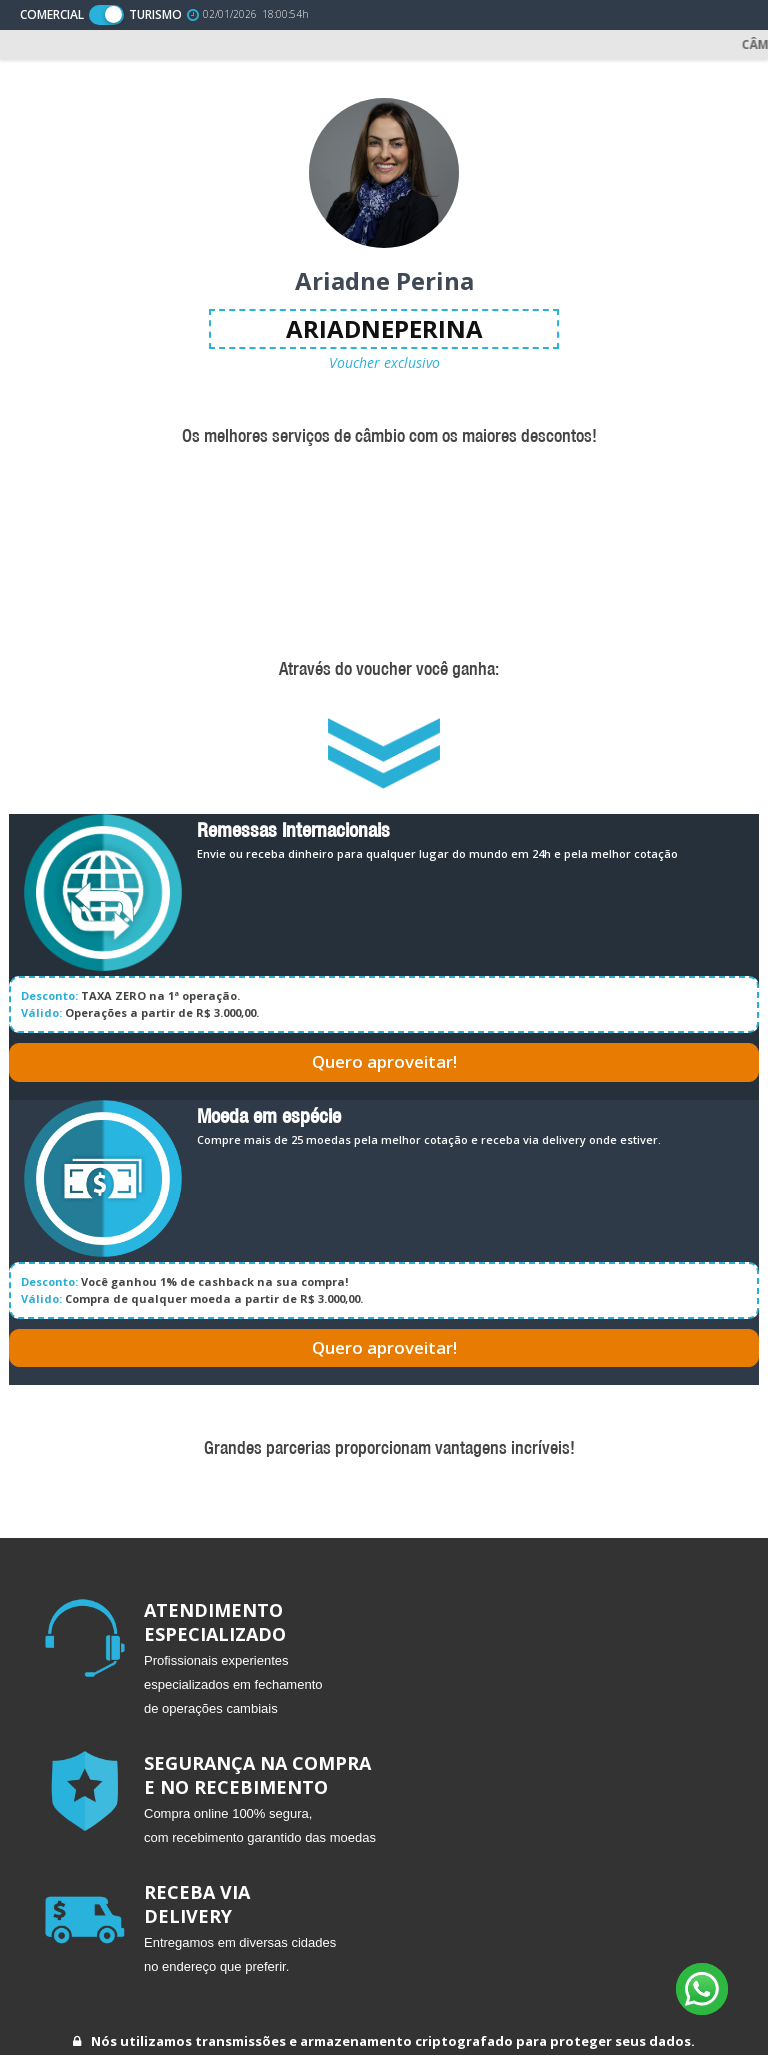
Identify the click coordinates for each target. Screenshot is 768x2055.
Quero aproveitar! (384, 1061)
